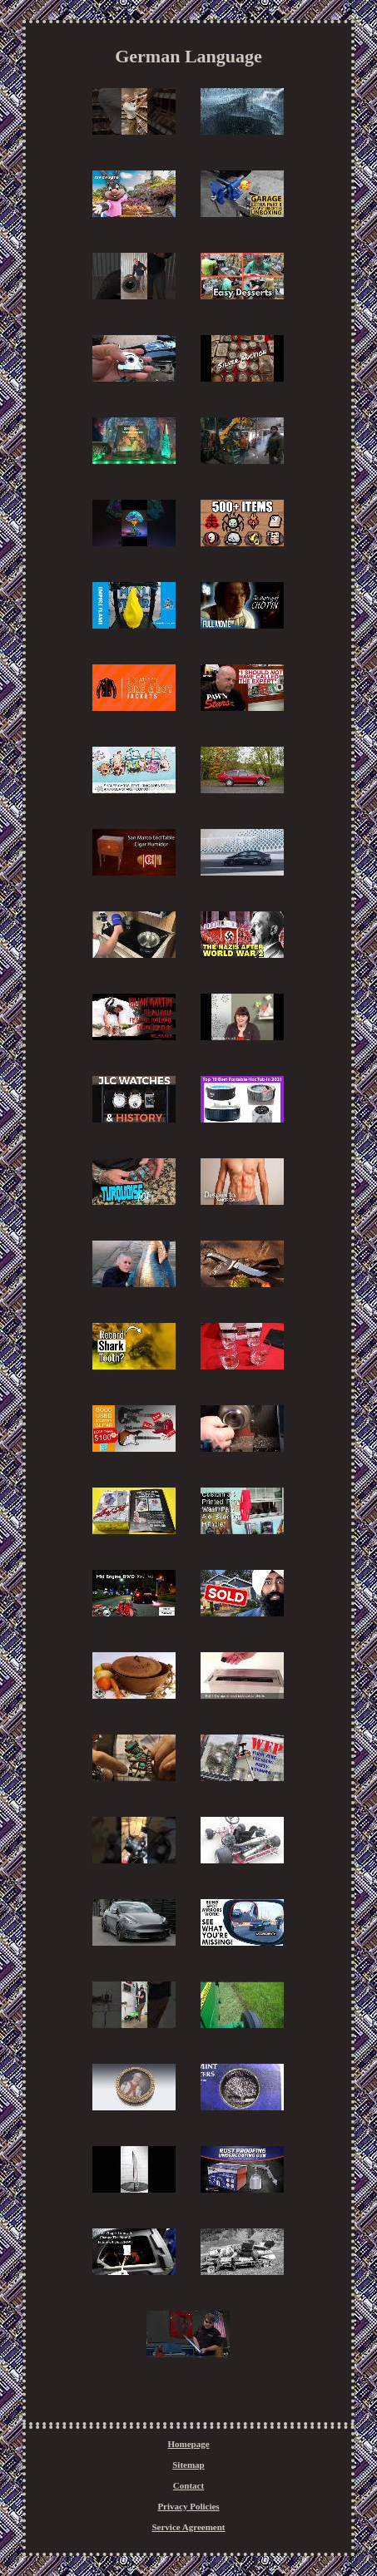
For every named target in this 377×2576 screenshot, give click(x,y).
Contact (188, 2485)
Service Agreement (188, 2527)
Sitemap (188, 2465)
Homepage (188, 2444)
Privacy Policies (188, 2506)
